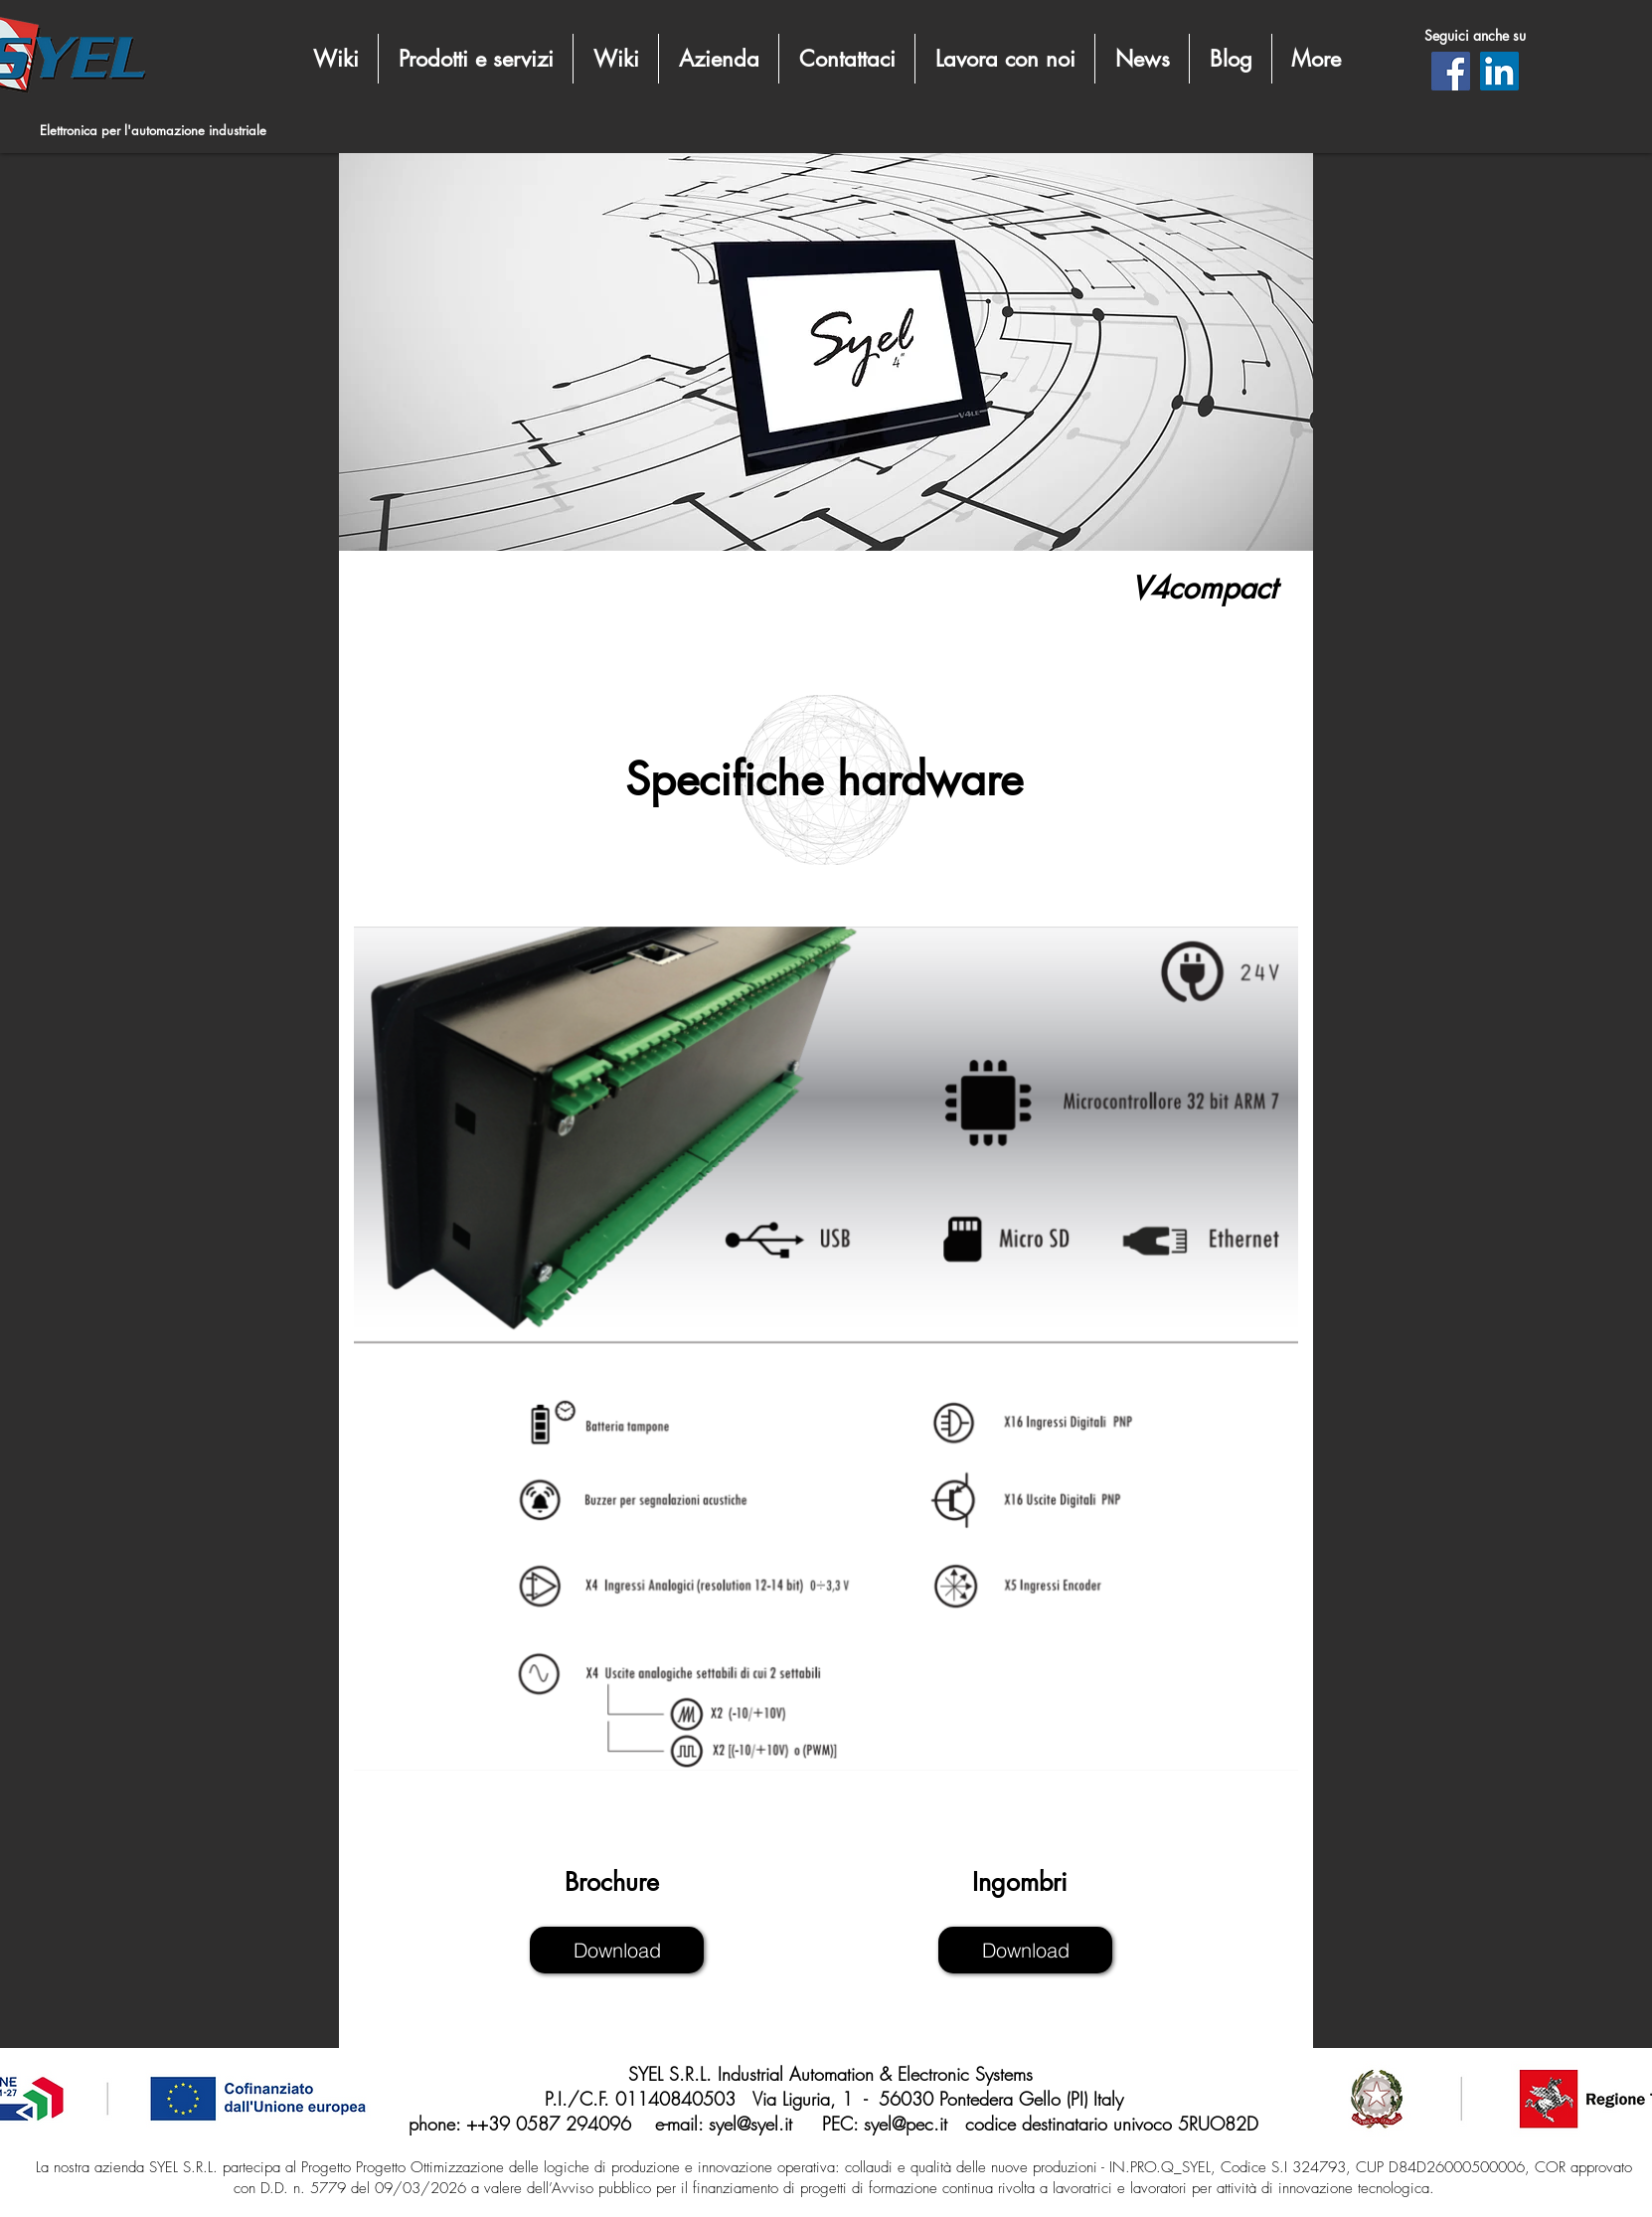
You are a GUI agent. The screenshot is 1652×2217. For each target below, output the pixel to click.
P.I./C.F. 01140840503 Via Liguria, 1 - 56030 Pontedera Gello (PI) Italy (834, 2099)
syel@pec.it (905, 2123)
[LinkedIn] (1499, 71)
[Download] (617, 1950)
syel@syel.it (750, 2123)
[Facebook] (1450, 71)
